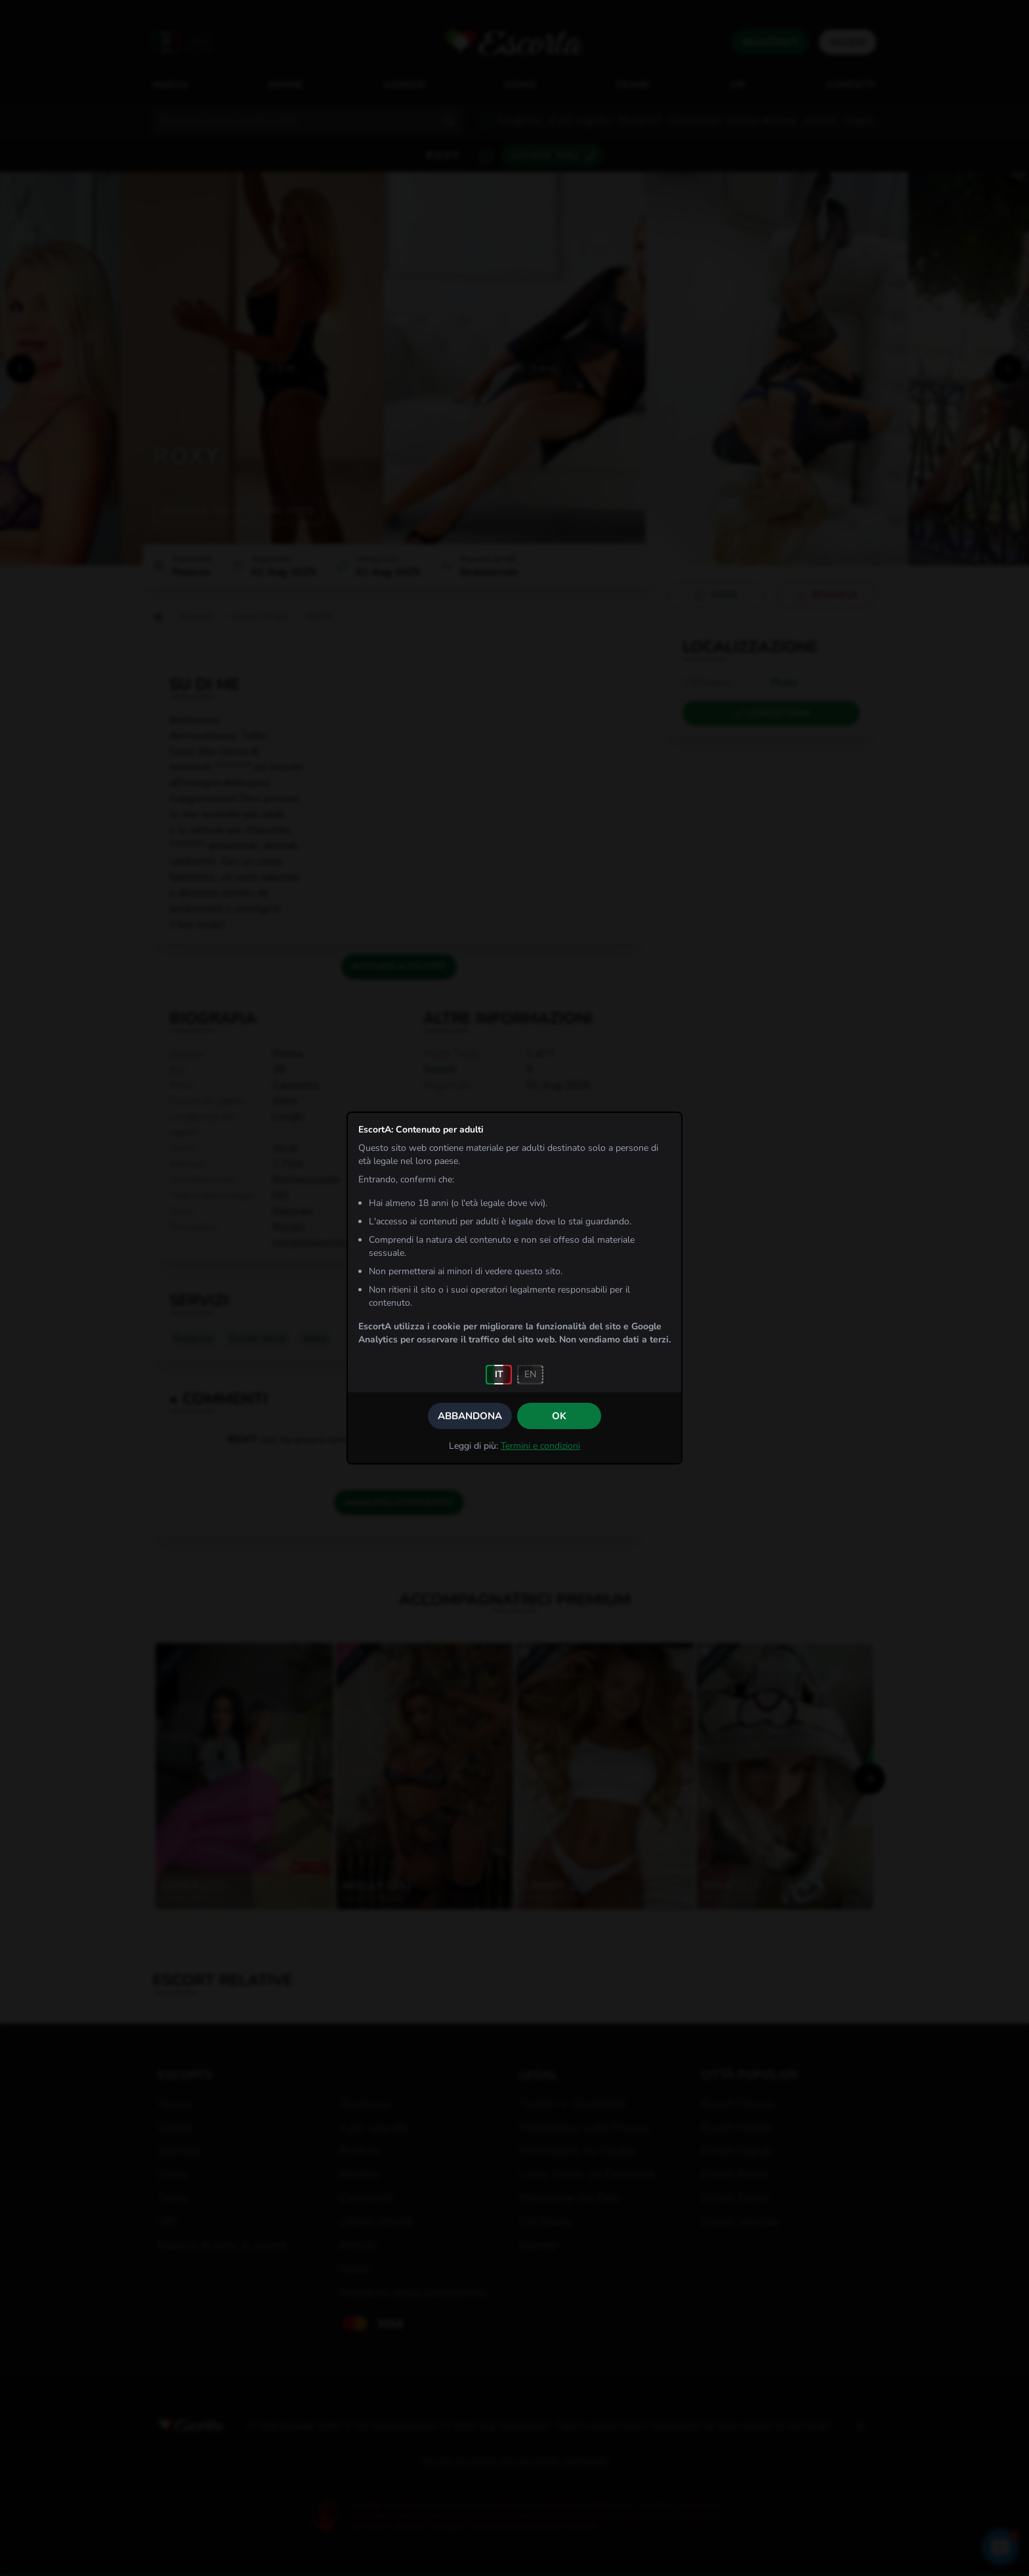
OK (559, 1416)
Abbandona (470, 1416)
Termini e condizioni (540, 1446)
